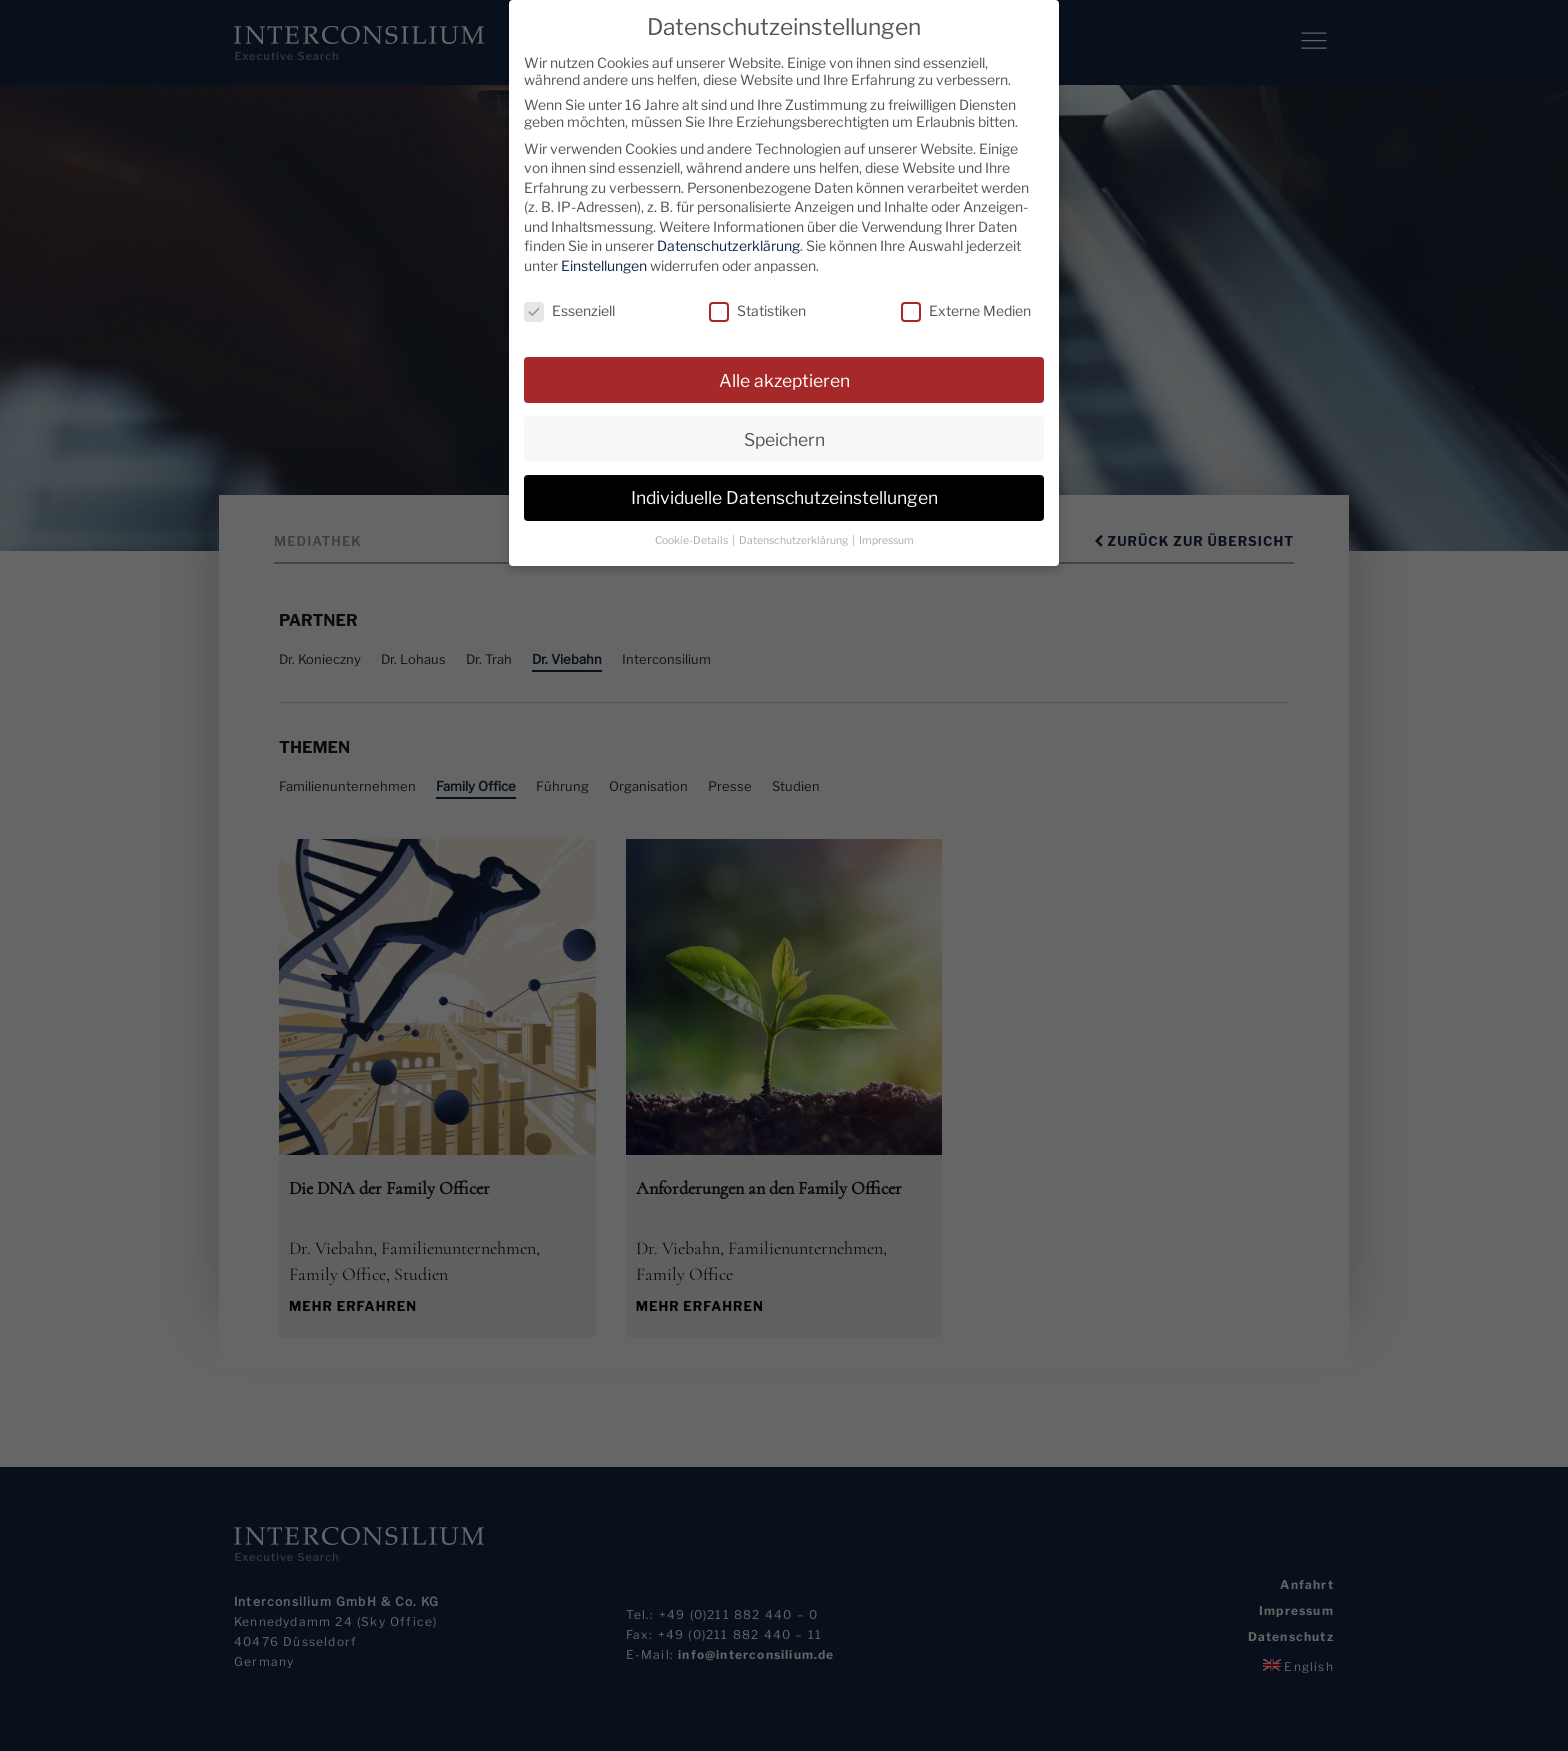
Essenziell (569, 310)
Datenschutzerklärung (728, 245)
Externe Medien (966, 310)
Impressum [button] (886, 540)
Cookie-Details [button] (692, 540)
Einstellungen (604, 265)
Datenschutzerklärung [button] (794, 540)
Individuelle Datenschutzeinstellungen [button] (784, 497)
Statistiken (757, 310)
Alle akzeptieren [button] (784, 379)
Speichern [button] (784, 438)
